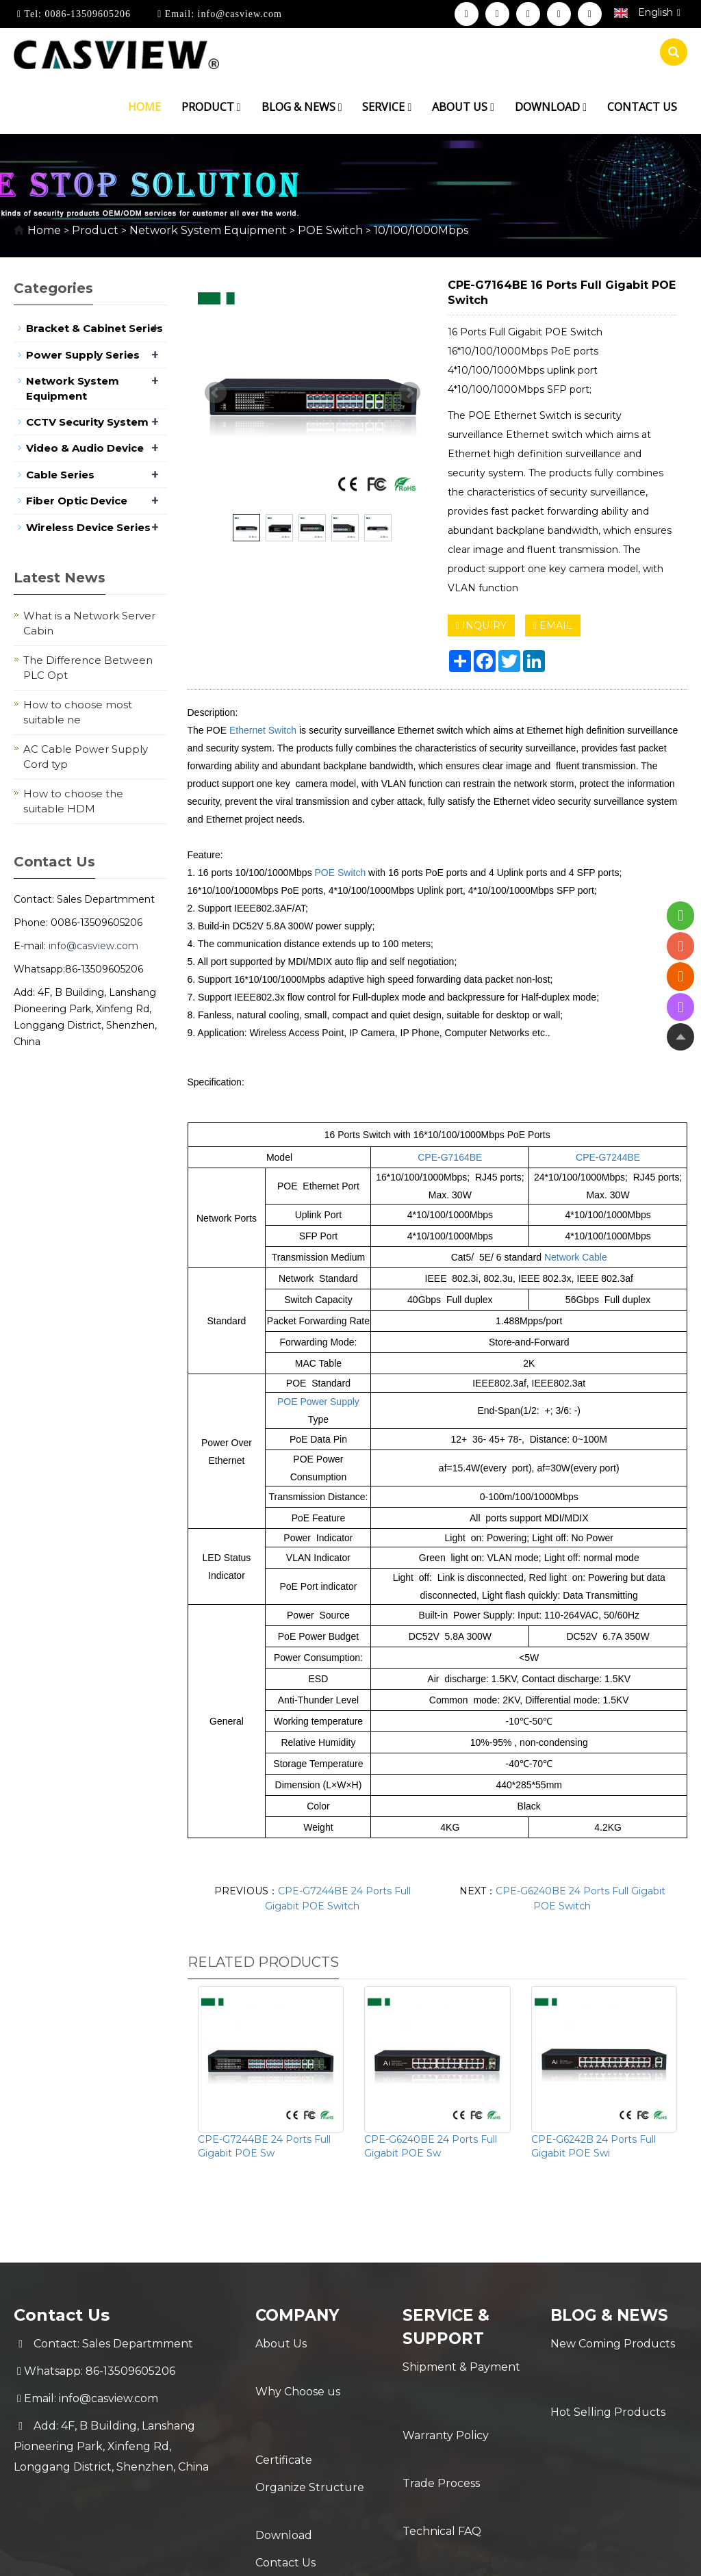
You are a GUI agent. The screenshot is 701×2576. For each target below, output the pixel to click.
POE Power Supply (318, 1401)
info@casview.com (238, 14)
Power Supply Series (83, 354)
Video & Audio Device (85, 447)
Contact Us (285, 2480)
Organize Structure (309, 2425)
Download (551, 106)
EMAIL (552, 625)
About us (463, 106)
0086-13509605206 (86, 14)
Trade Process (441, 2421)
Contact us (642, 106)
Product (211, 106)
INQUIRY (481, 625)
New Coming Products (612, 2343)
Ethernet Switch (262, 730)
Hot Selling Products (607, 2371)
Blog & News (302, 106)
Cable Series (60, 474)
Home (144, 106)
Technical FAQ (442, 2449)
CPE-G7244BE (608, 1157)
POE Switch (330, 230)
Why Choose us (297, 2371)
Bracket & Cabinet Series (94, 328)
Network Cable (575, 1257)
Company (299, 2315)
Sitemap (569, 2553)
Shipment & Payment (461, 2366)
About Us (281, 2343)
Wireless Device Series (88, 527)
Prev (216, 393)
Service (386, 106)
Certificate (283, 2398)
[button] (239, 106)
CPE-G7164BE (450, 1157)
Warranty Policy (446, 2394)
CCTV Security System (87, 421)
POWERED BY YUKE (486, 2553)
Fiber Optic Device (76, 500)
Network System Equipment (208, 230)
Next (409, 393)
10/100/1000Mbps (419, 230)
